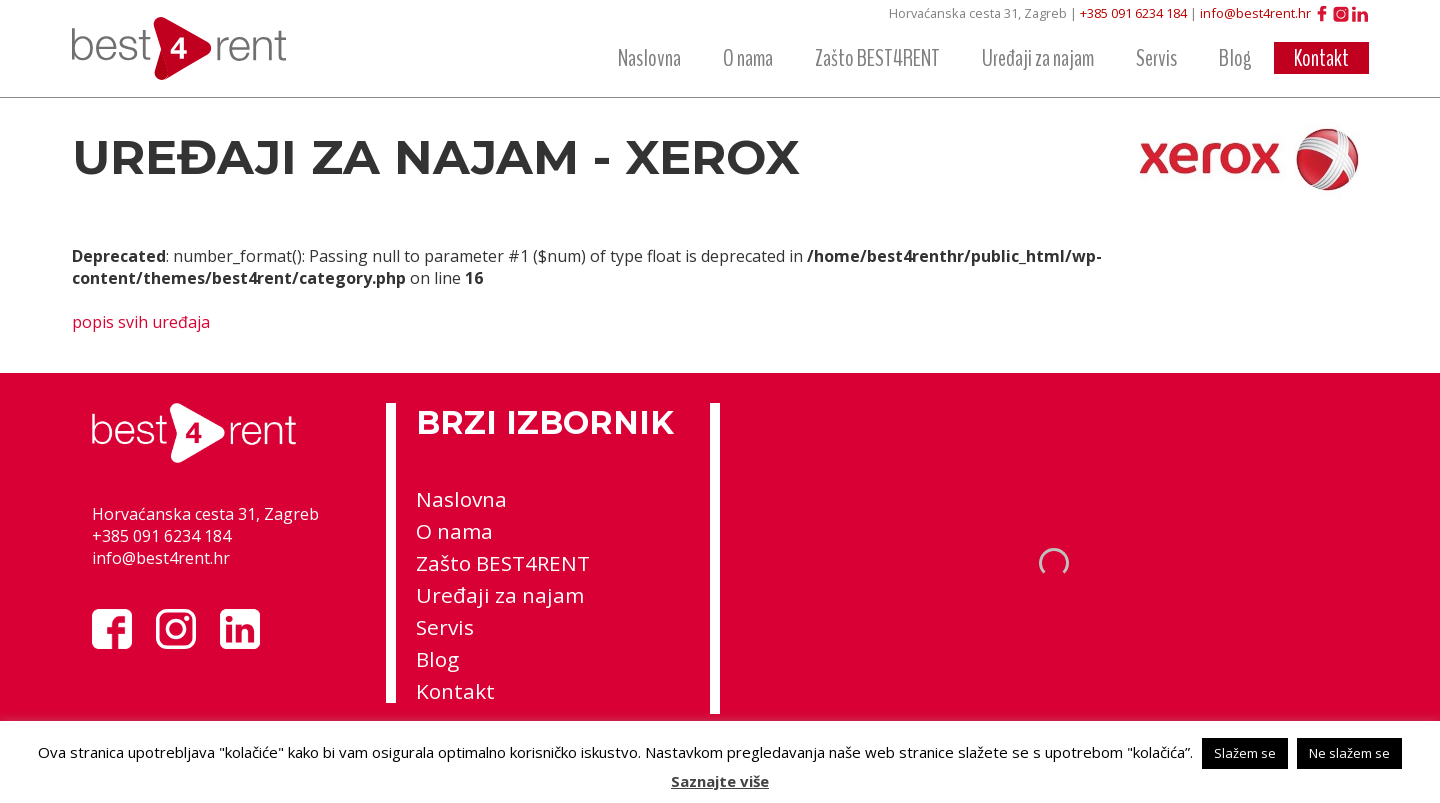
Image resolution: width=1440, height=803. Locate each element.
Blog (1235, 58)
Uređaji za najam (1038, 58)
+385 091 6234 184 (1133, 13)
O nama (748, 58)
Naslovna (649, 58)
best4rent (192, 48)
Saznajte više (720, 781)
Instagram (1341, 14)
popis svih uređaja (141, 322)
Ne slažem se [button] (1349, 753)
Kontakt (1321, 58)
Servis (1156, 58)
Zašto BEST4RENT (877, 58)
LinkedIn (1360, 14)
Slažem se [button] (1245, 753)
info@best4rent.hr (1255, 13)
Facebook (1322, 14)
